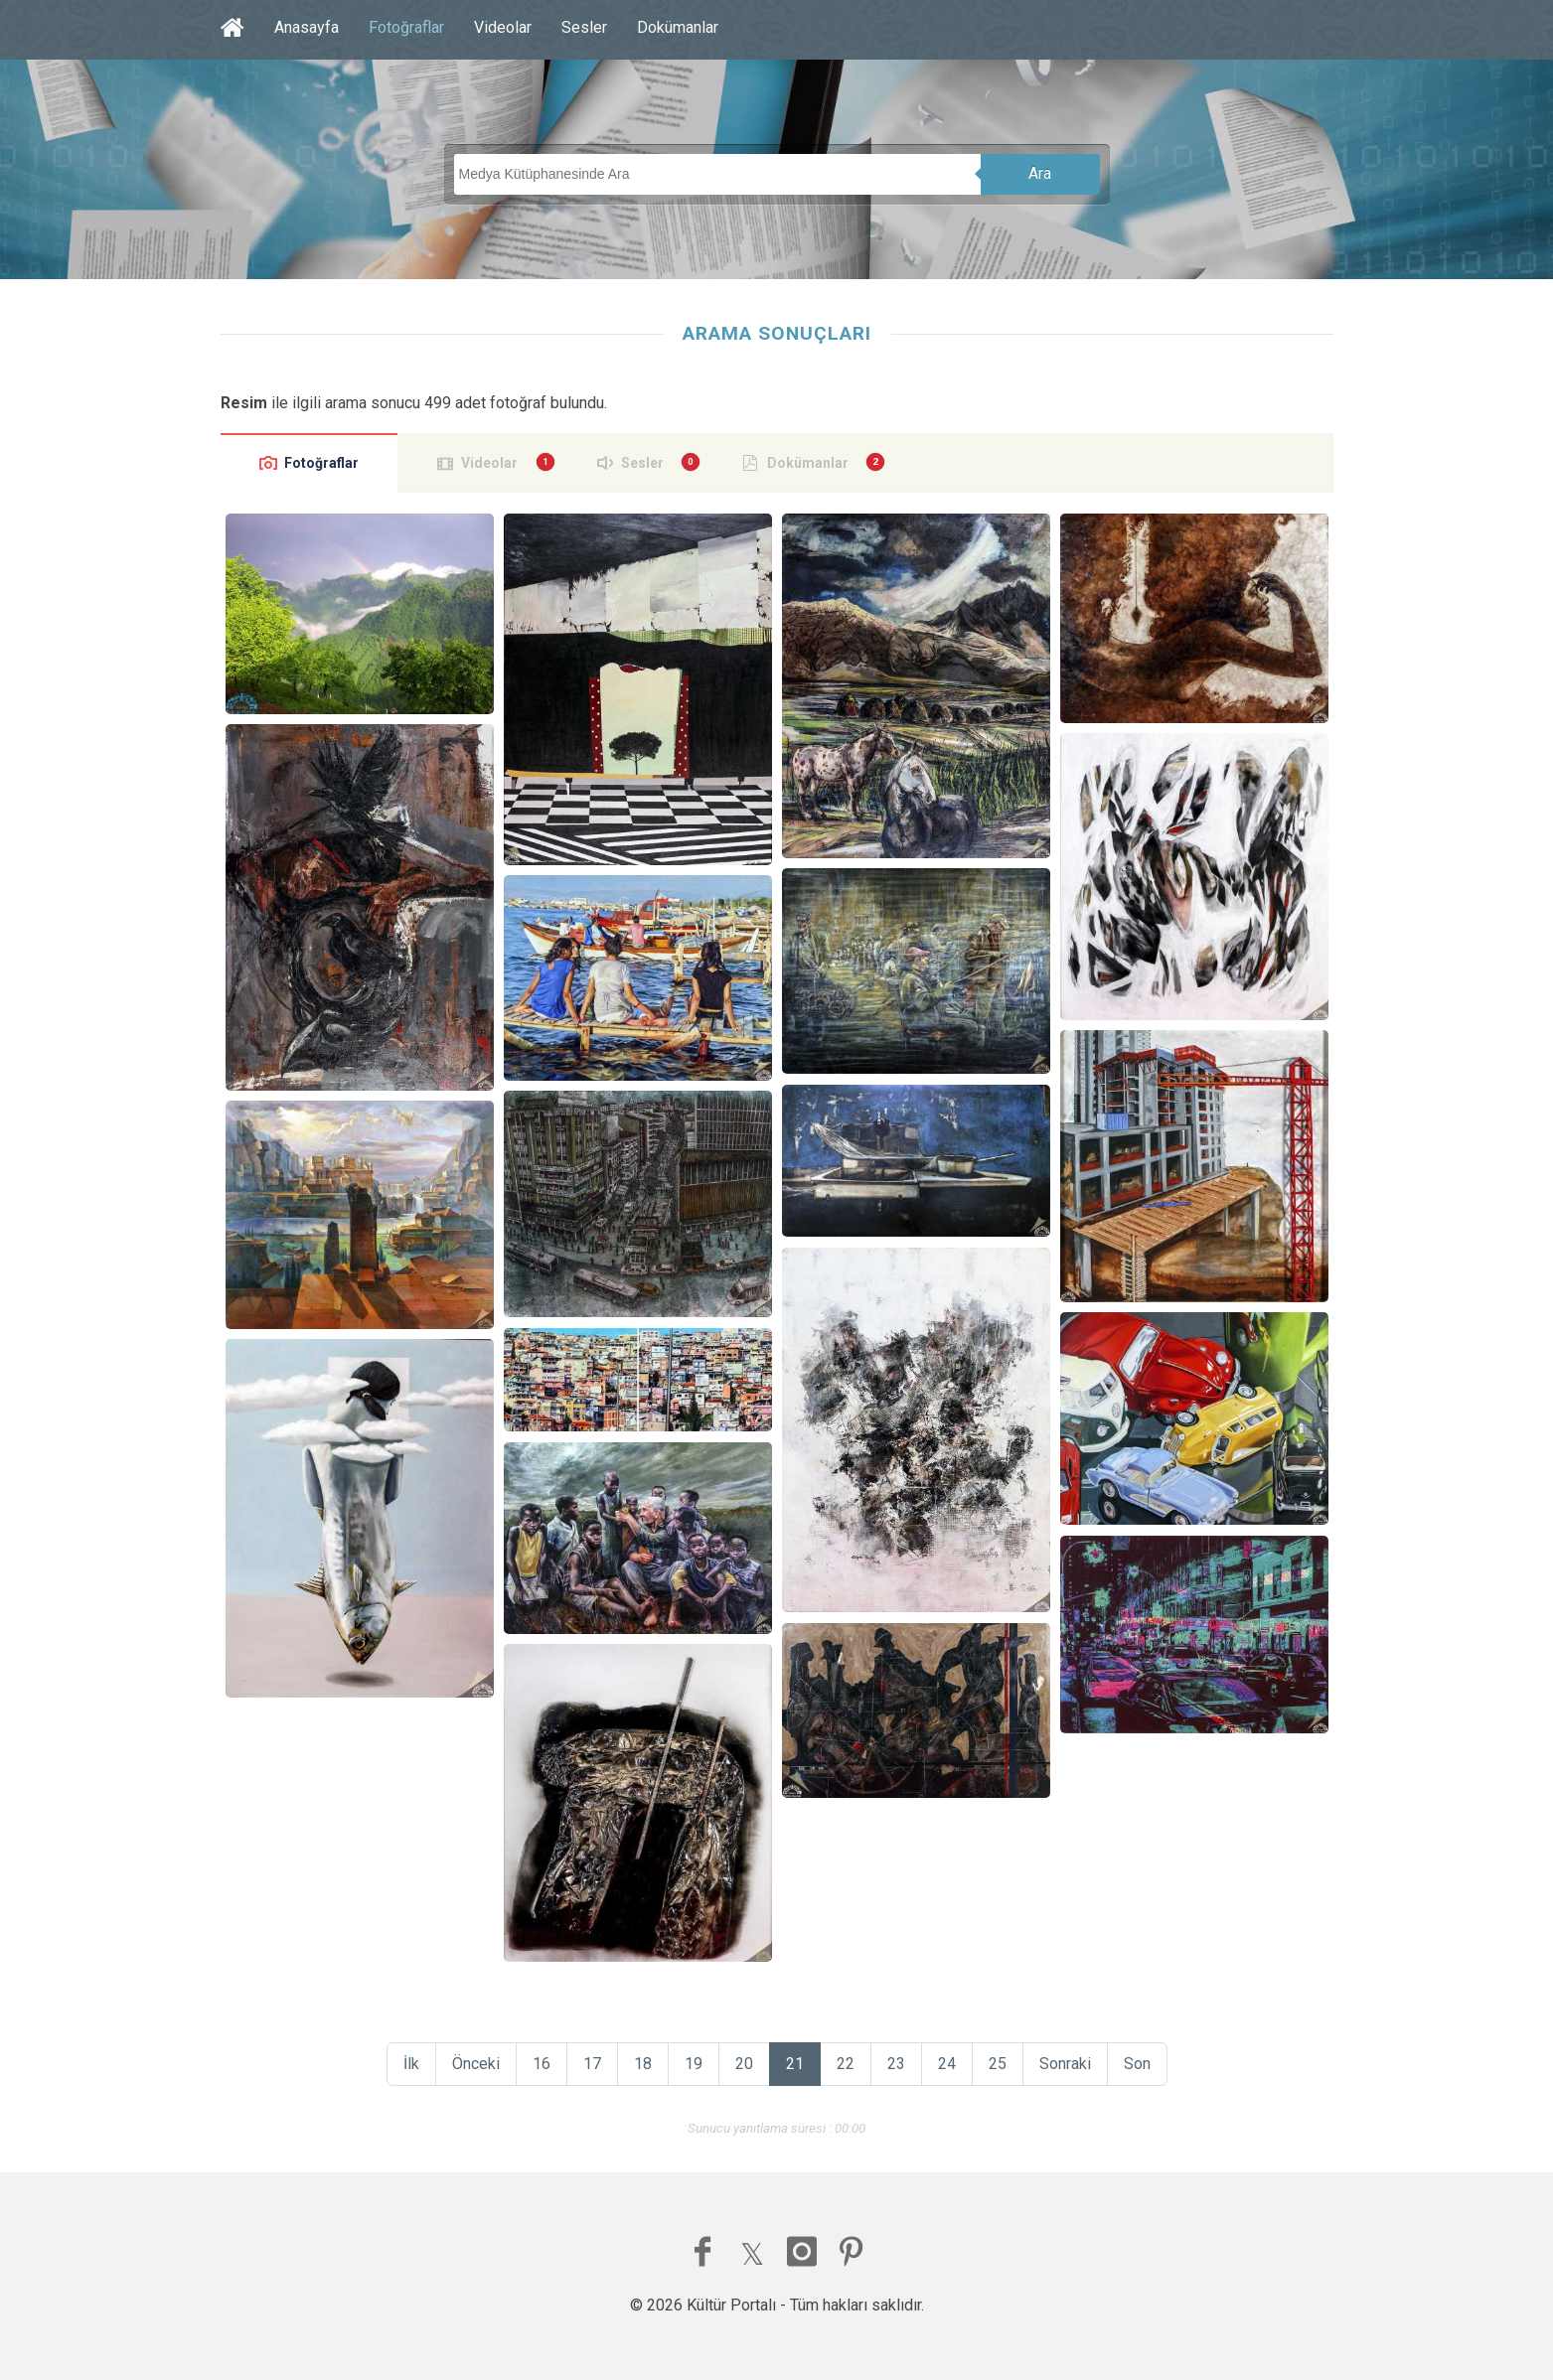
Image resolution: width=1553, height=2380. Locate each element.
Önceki (476, 2063)
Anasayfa (306, 27)
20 (744, 2063)
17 (592, 2063)
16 (541, 2063)
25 (998, 2063)
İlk (411, 2063)
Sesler (584, 27)
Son (1137, 2063)
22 (845, 2063)
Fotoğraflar (406, 27)
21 (795, 2063)
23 (896, 2063)
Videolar (503, 27)
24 (947, 2063)
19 (693, 2063)
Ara (1039, 173)
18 (643, 2063)
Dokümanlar (677, 27)
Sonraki (1065, 2063)
